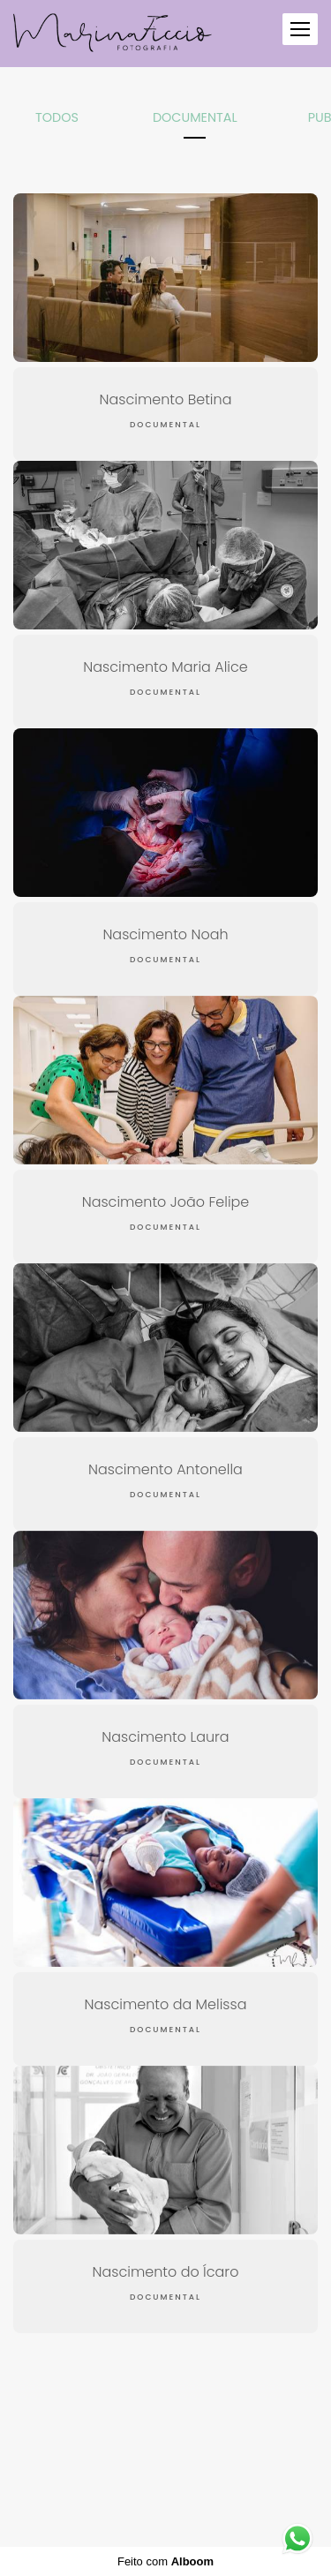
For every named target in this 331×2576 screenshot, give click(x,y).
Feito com (165, 2561)
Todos (57, 117)
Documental (195, 117)
